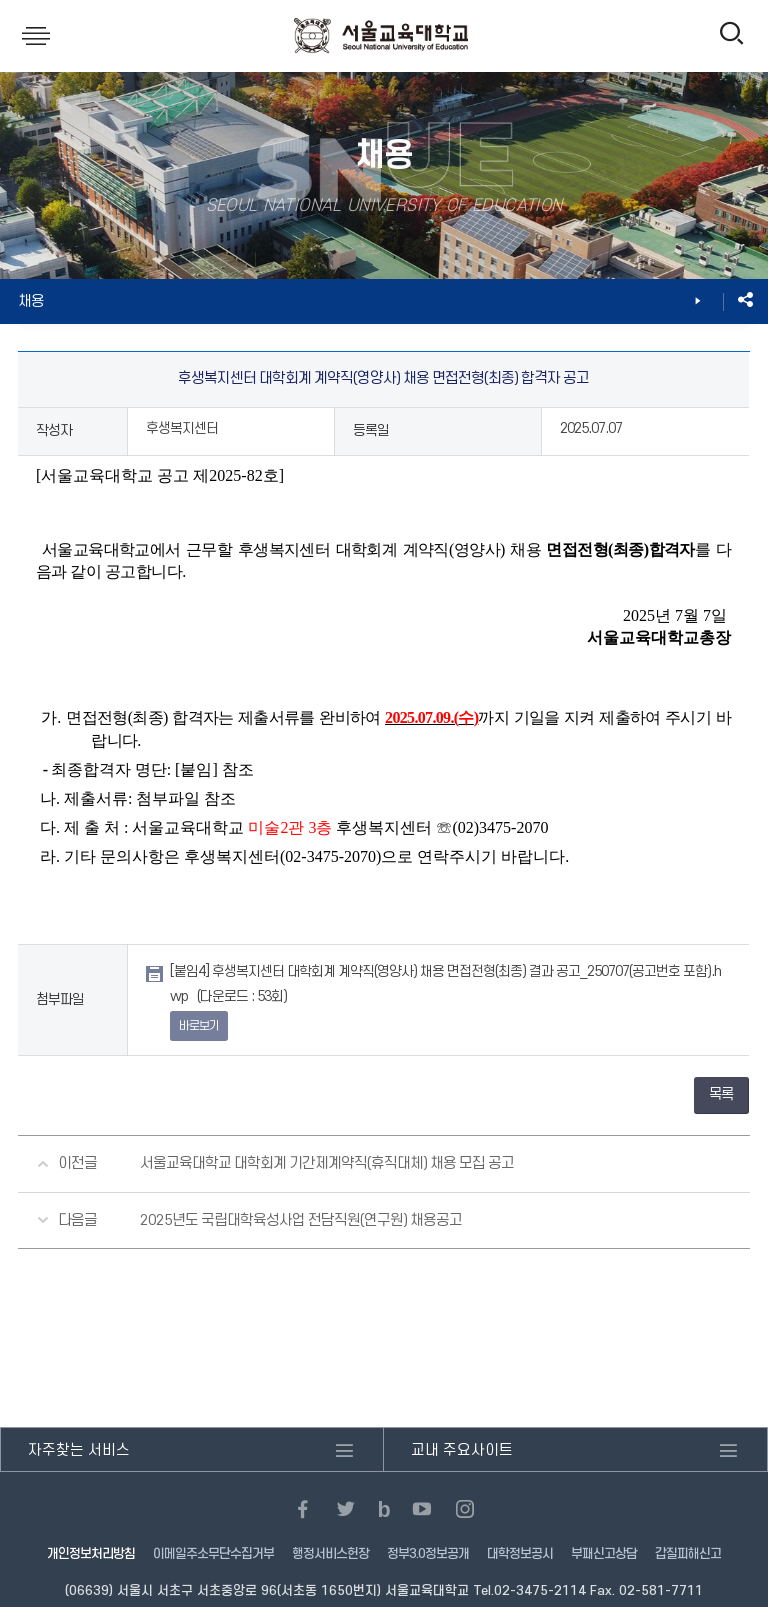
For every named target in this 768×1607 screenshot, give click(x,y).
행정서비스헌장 (330, 1554)
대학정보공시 (520, 1554)
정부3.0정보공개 (428, 1554)
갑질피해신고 (688, 1554)
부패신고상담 (604, 1554)
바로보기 (199, 1026)
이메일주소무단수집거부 (213, 1554)
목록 (721, 1094)
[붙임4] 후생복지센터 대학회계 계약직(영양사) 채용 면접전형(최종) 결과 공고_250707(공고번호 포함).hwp (445, 983)
